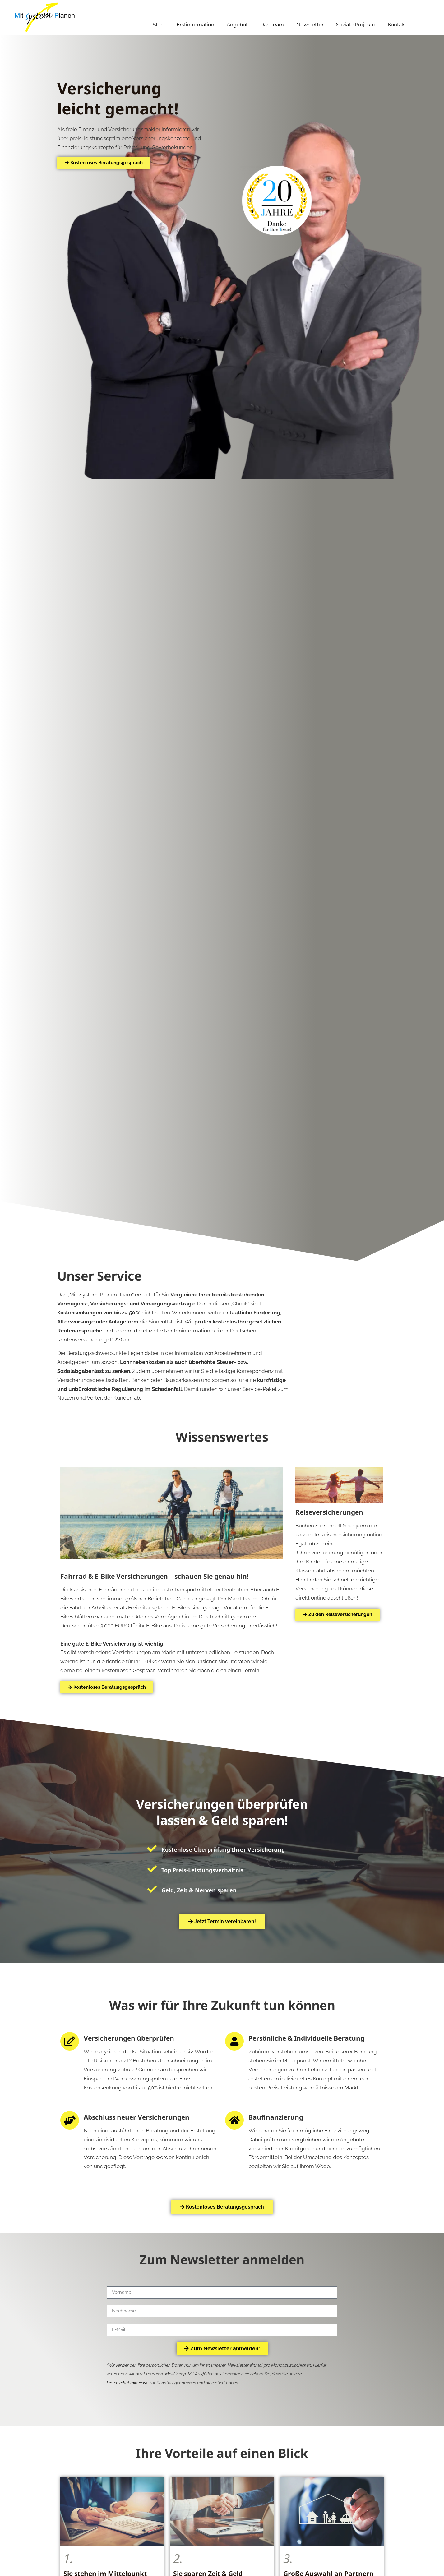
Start (158, 24)
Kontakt (397, 24)
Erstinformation (195, 24)
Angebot (237, 24)
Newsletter (310, 24)
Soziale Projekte (355, 24)
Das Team (272, 24)
